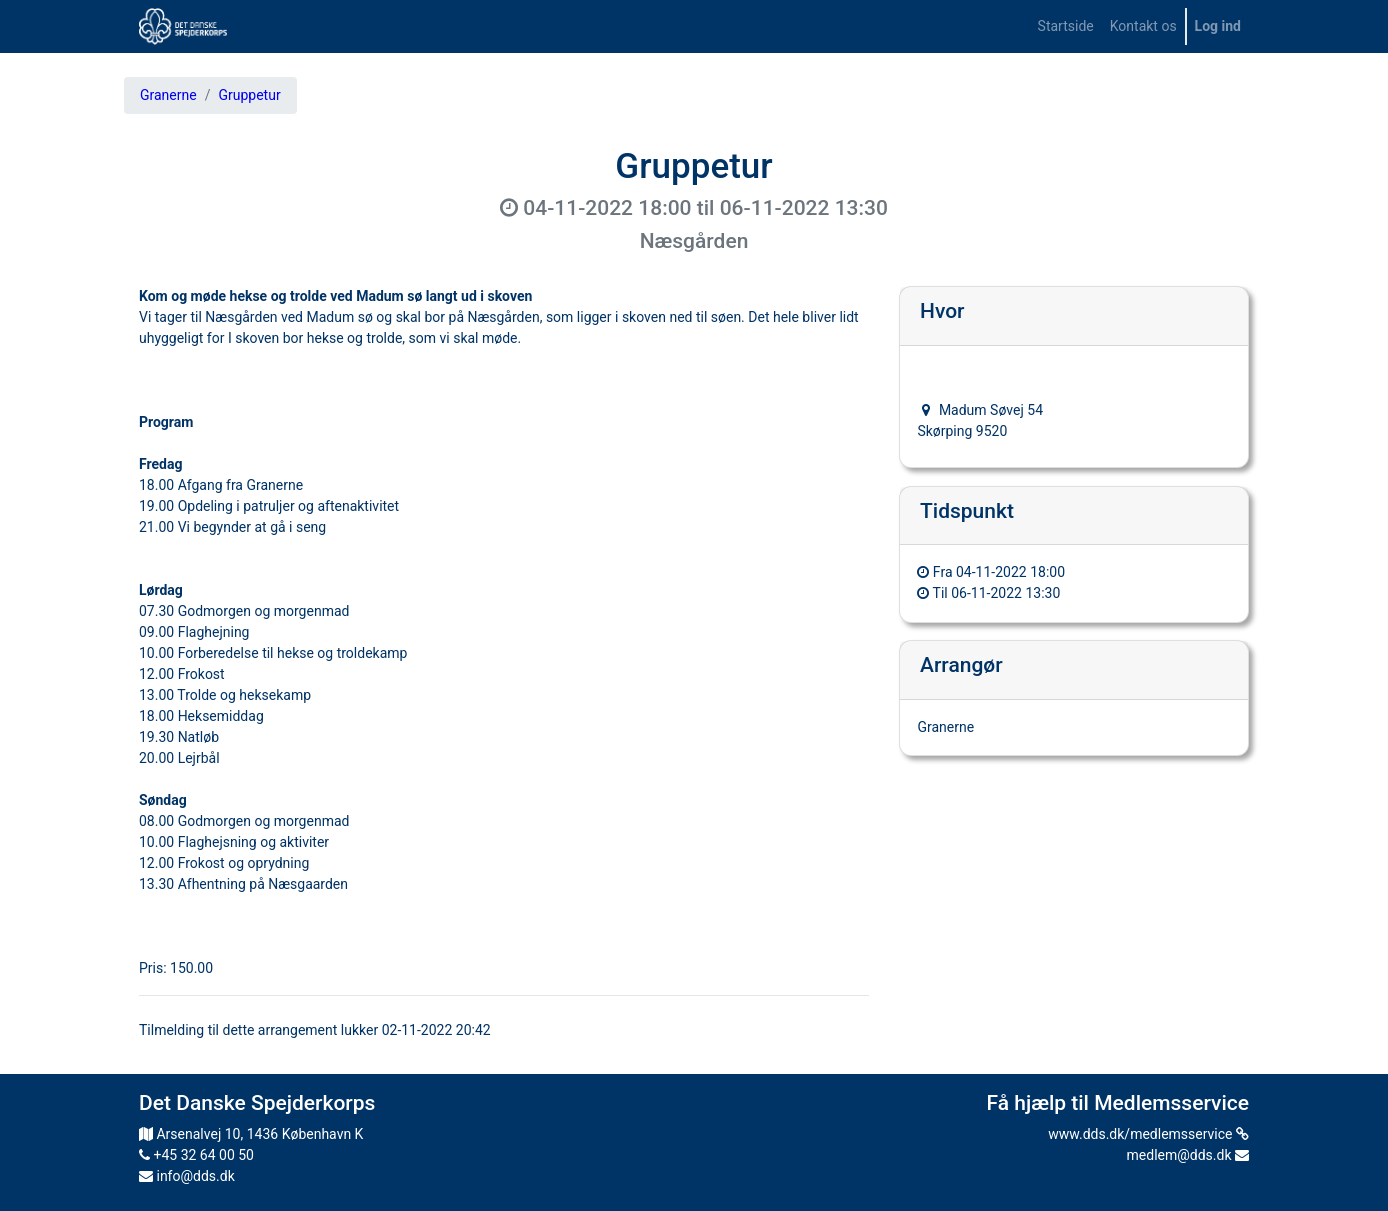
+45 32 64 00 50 (196, 1155)
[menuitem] (1066, 26)
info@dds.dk (187, 1176)
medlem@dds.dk (1188, 1155)
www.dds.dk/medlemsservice (1148, 1134)
